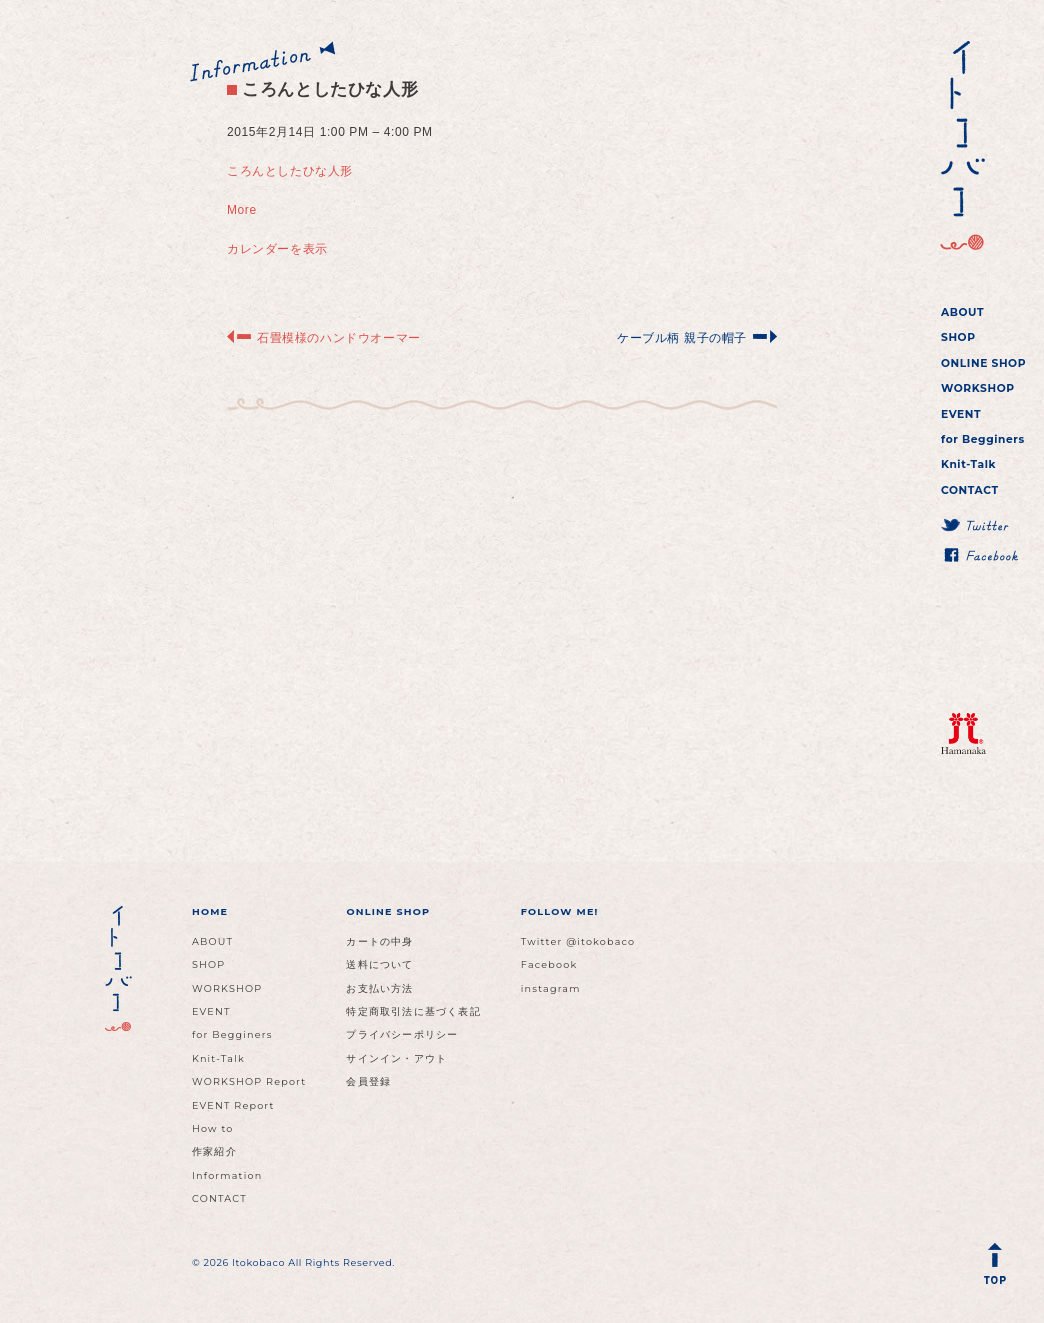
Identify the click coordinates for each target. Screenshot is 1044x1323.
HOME (210, 911)
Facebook (549, 964)
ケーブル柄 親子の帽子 (682, 338)
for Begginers (983, 439)
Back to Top (999, 1268)
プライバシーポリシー (402, 1034)
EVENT (961, 414)
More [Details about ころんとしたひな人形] (242, 210)
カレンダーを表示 (277, 249)
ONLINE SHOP (983, 363)
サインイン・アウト (396, 1058)
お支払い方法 (379, 988)
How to (213, 1128)
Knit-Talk (968, 464)
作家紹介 (214, 1151)
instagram (551, 988)
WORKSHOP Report (249, 1081)
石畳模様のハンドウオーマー (339, 338)
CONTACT (970, 490)
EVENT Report (233, 1105)
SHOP (958, 337)
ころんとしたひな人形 (322, 89)
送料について (379, 964)
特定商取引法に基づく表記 (413, 1011)
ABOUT (962, 312)
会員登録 (368, 1081)
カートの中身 (379, 941)
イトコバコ (959, 146)
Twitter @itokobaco (578, 941)
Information (227, 1175)
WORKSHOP (978, 388)
